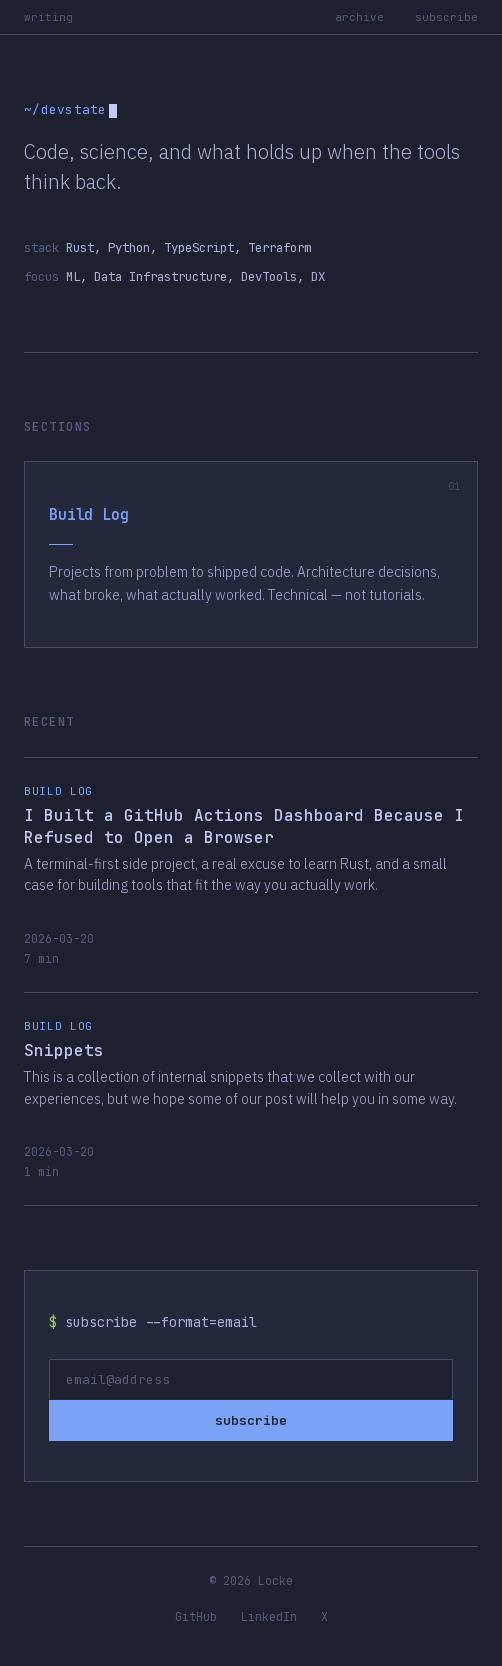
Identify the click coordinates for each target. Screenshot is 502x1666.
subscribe (446, 17)
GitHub (196, 1616)
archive (359, 17)
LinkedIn (269, 1616)
